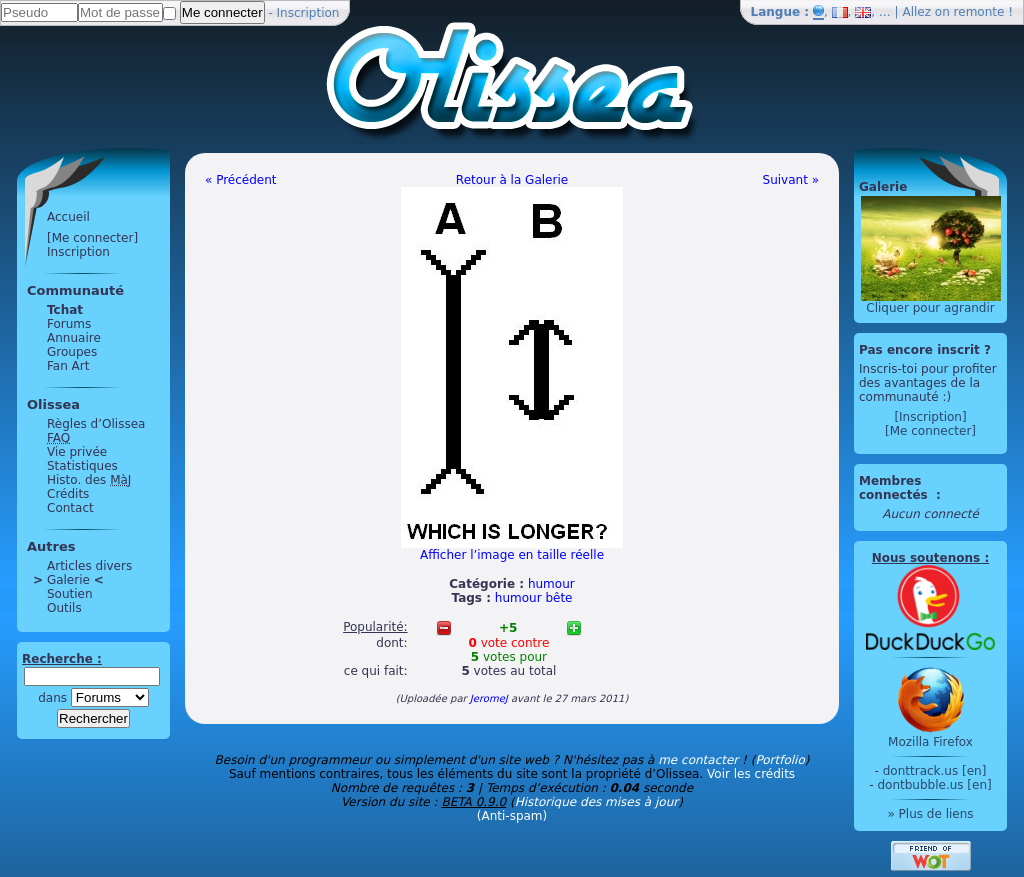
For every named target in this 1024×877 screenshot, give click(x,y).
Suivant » (791, 180)
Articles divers (89, 566)
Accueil (68, 217)
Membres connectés (895, 488)
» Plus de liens (930, 814)
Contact (70, 508)
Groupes (72, 352)
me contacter (698, 760)
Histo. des (89, 480)
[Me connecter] (92, 238)
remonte (979, 12)
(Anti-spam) (512, 816)
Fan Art (68, 366)
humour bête (534, 598)
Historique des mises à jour (597, 802)
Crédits (68, 494)
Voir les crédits (751, 774)
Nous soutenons (926, 558)
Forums (69, 324)
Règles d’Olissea (96, 424)
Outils (64, 608)
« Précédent (241, 180)
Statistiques (82, 466)
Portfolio (779, 760)
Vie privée (77, 452)
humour (551, 584)
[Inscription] (930, 417)
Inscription (308, 13)
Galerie (68, 580)
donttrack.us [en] (935, 771)
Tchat (65, 310)
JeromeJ (489, 698)
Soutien (70, 594)
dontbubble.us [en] (934, 785)
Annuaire (74, 338)
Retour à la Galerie (512, 180)
